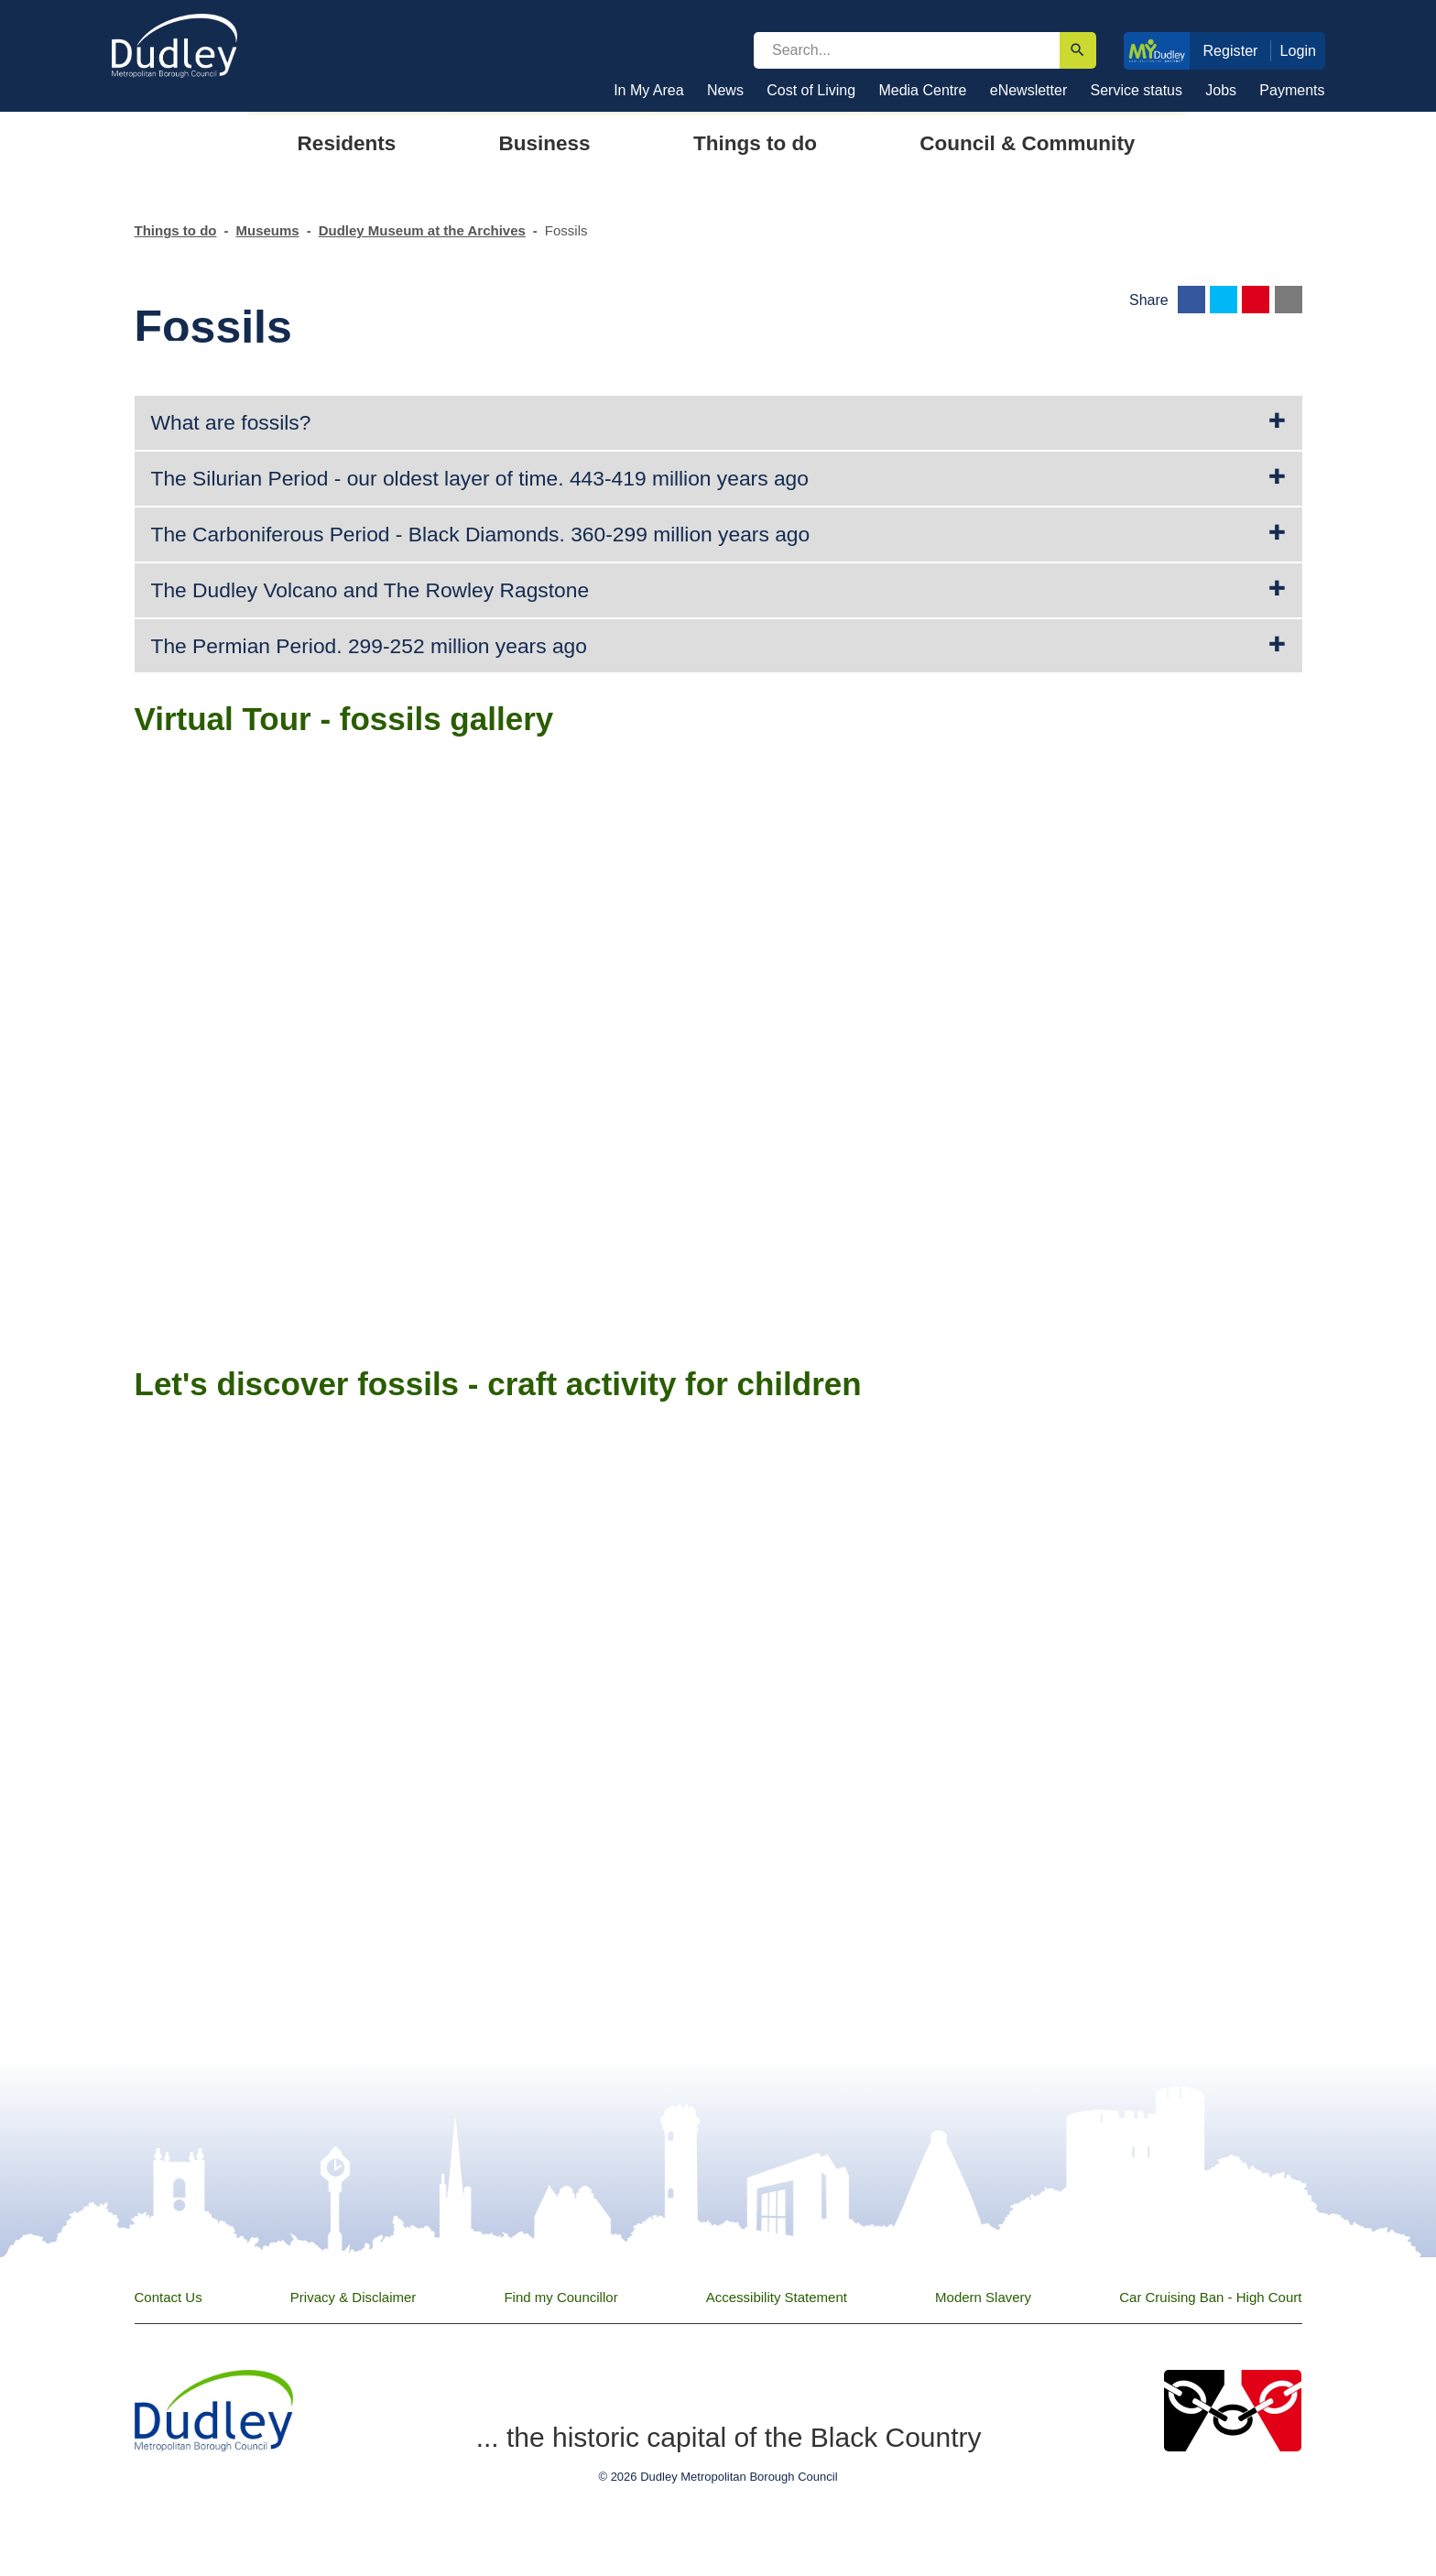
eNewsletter (1028, 90)
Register (1229, 50)
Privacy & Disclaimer (353, 2297)
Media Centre (922, 90)
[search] (907, 50)
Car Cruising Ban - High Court (1210, 2297)
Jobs (1220, 90)
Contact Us (168, 2297)
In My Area (648, 90)
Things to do (176, 230)
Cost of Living (811, 90)
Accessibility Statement (776, 2297)
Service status (1136, 90)
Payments (1291, 90)
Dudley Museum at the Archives (422, 230)
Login (1298, 50)
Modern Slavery (983, 2297)
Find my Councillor (560, 2297)
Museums (267, 230)
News (725, 90)
